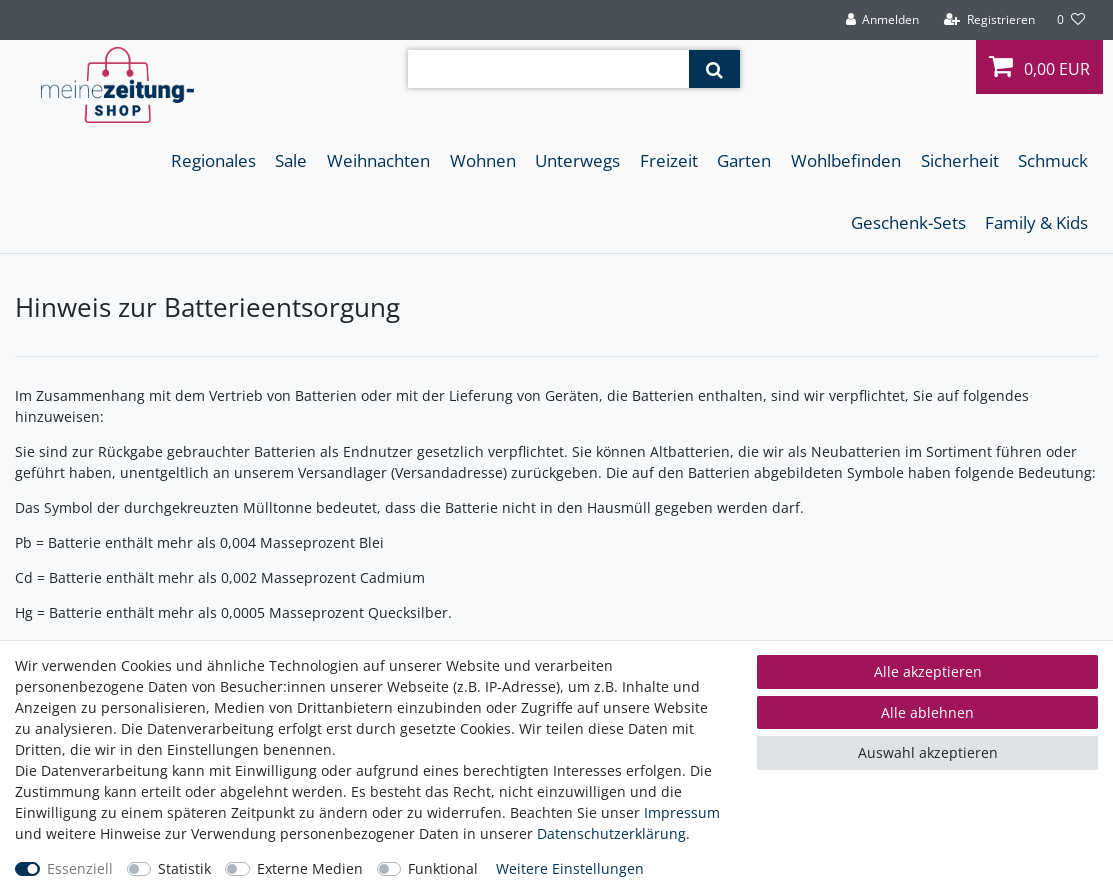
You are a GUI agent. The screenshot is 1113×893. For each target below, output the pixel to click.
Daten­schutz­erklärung (611, 833)
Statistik (184, 868)
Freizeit (669, 160)
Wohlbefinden (846, 160)
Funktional (443, 868)
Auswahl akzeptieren (928, 752)
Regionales (213, 160)
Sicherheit (960, 160)
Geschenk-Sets (908, 222)
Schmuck (1053, 160)
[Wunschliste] (1071, 20)
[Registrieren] (989, 20)
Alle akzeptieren (928, 671)
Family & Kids (1036, 222)
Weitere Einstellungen (570, 868)
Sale (291, 160)
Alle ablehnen (927, 712)
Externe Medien (310, 868)
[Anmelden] (882, 20)
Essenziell (80, 868)
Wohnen (483, 160)
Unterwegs (577, 160)
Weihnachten (378, 160)
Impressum (682, 812)
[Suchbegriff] (548, 69)
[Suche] (714, 69)
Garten (744, 160)
